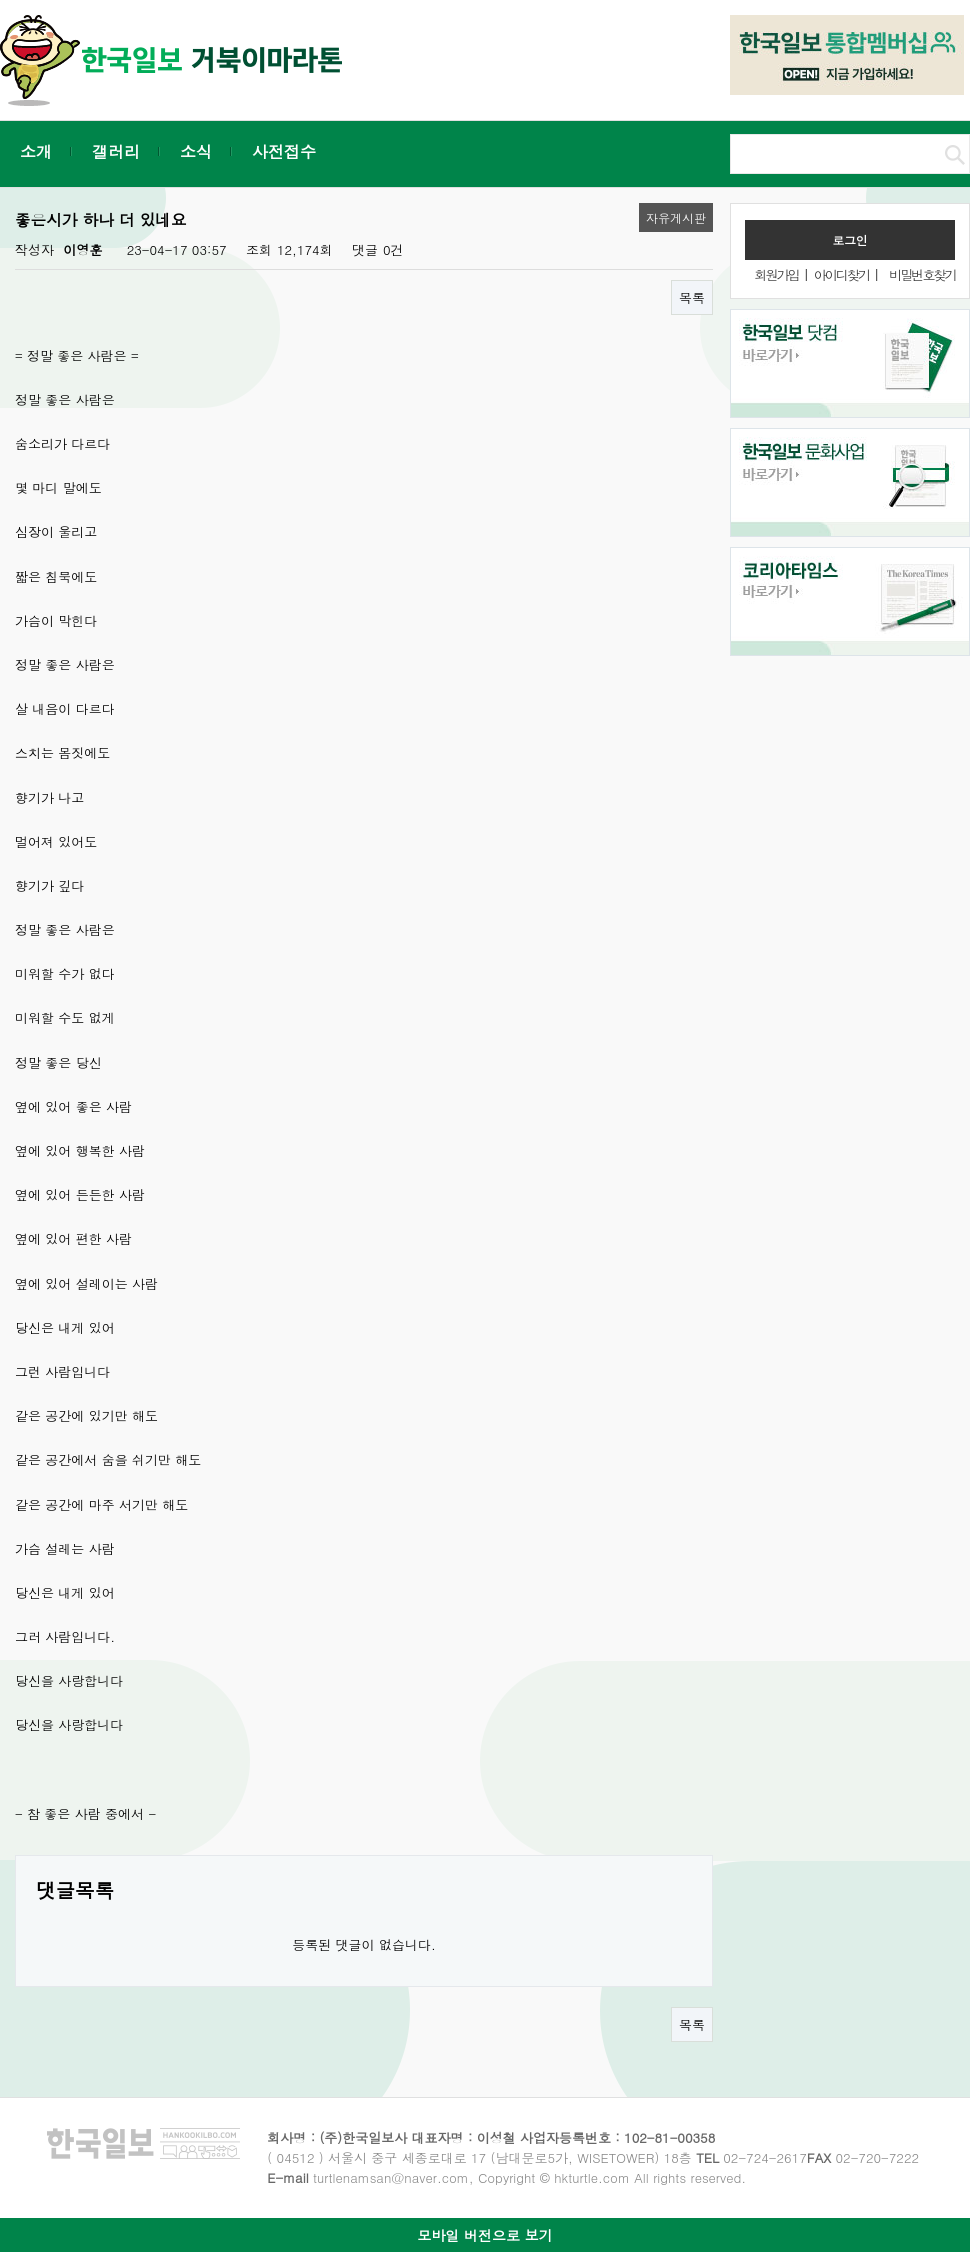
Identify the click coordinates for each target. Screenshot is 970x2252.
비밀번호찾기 (922, 274)
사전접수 (284, 151)
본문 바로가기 (0, 0)
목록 (692, 297)
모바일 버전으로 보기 (484, 2235)
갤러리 (116, 151)
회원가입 (776, 274)
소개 (36, 151)
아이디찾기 (841, 274)
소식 (196, 151)
